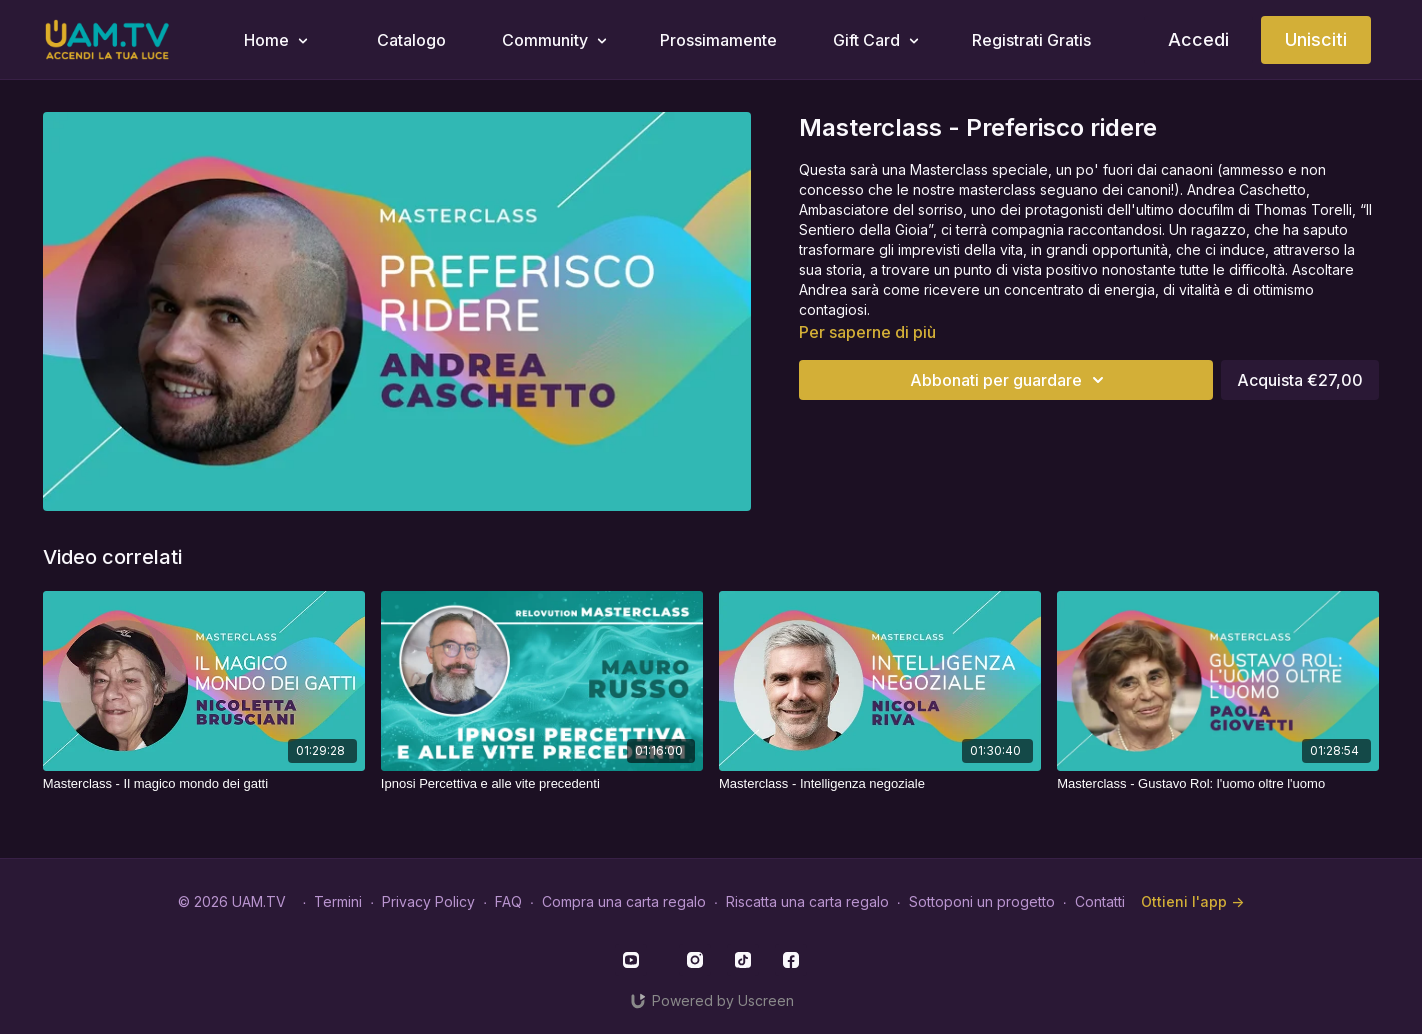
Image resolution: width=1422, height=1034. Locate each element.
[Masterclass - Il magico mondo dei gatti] (204, 784)
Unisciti (1316, 39)
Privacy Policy (428, 901)
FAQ (508, 901)
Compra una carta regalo (624, 901)
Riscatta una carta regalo (807, 901)
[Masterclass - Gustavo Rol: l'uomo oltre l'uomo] (1218, 784)
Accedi (1198, 39)
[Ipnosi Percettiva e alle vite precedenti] (542, 784)
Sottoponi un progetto (982, 901)
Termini (338, 901)
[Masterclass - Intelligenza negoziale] (880, 784)
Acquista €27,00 (1300, 380)
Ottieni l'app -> (1192, 901)
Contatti (1100, 901)
